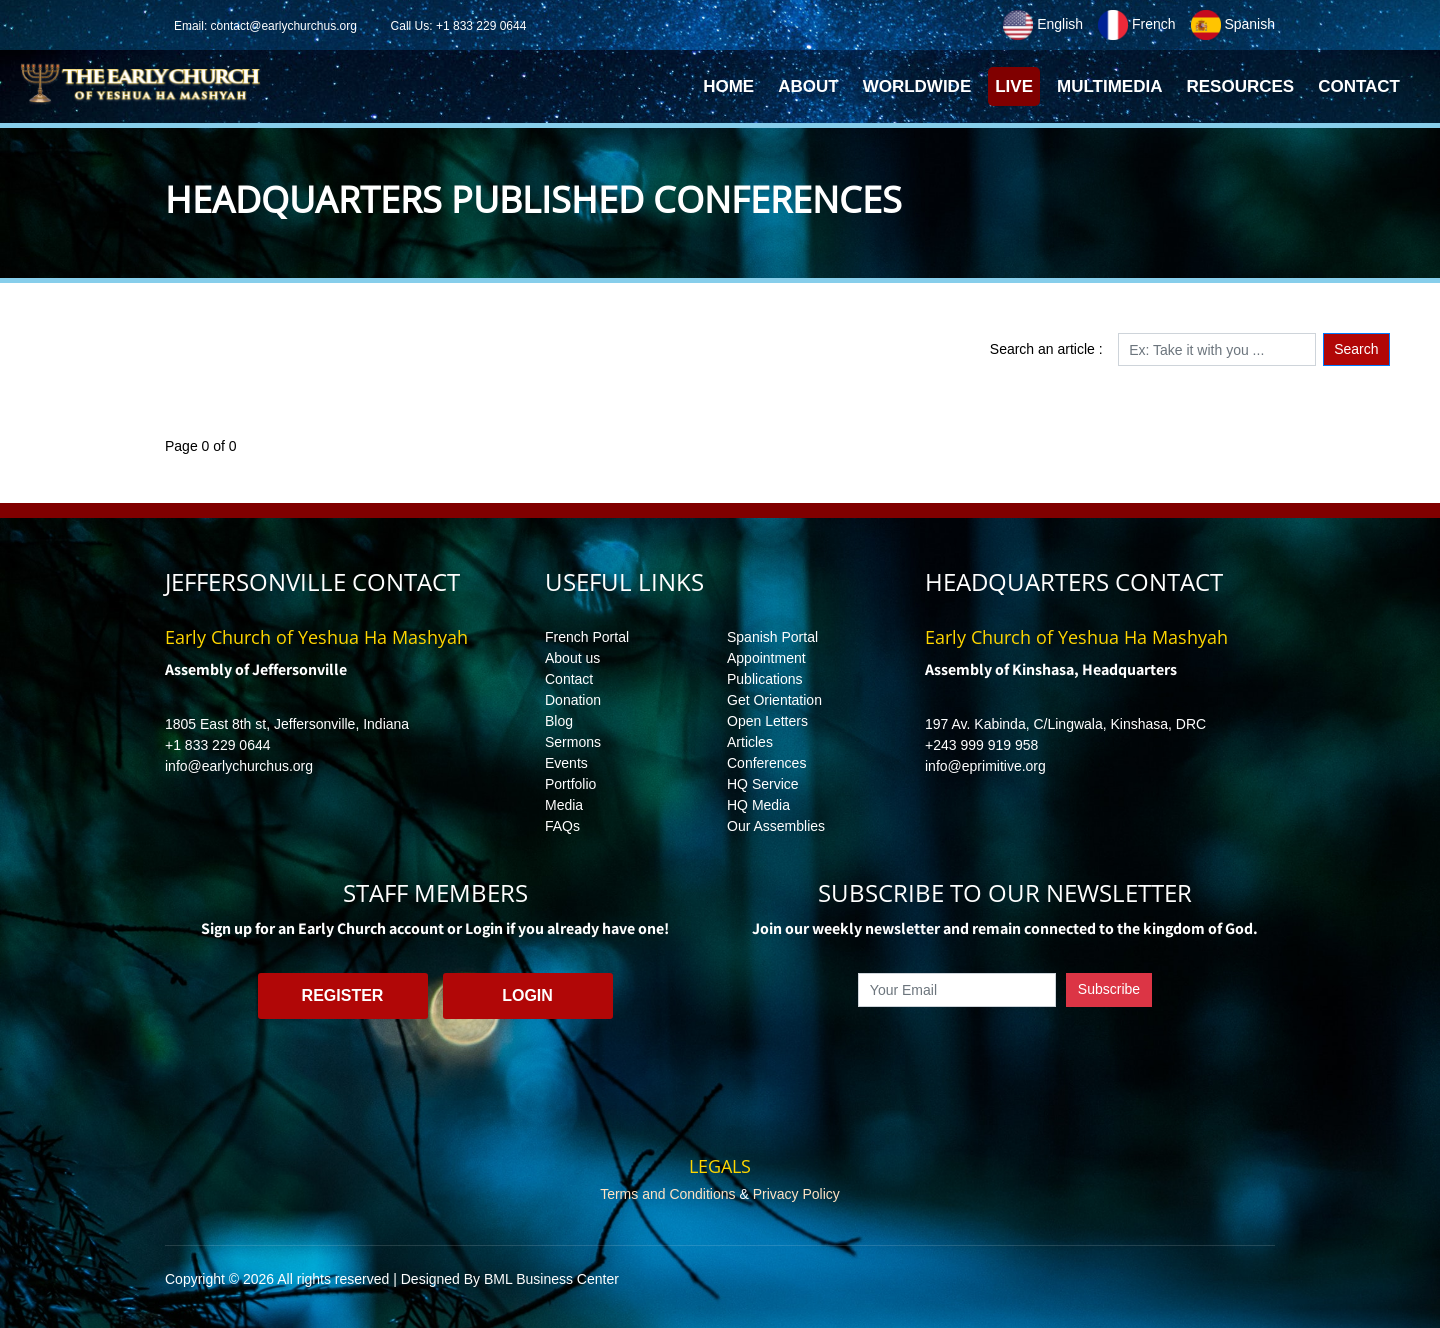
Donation (573, 700)
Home (731, 92)
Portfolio (570, 784)
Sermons (573, 742)
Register (343, 995)
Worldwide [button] (917, 86)
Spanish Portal (772, 637)
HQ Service (763, 784)
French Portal (587, 637)
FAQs (562, 826)
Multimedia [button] (1109, 86)
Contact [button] (1359, 86)
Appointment (766, 658)
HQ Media (758, 805)
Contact (569, 679)
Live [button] (1014, 86)
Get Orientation (774, 700)
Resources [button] (1240, 86)
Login (527, 995)
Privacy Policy (796, 1194)
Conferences (766, 763)
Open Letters (767, 721)
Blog (559, 721)
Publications (765, 679)
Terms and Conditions (667, 1194)
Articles (750, 742)
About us (572, 658)
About (808, 86)
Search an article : (1046, 349)
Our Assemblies (776, 826)
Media (564, 805)
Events (566, 763)
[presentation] (1005, 1053)
